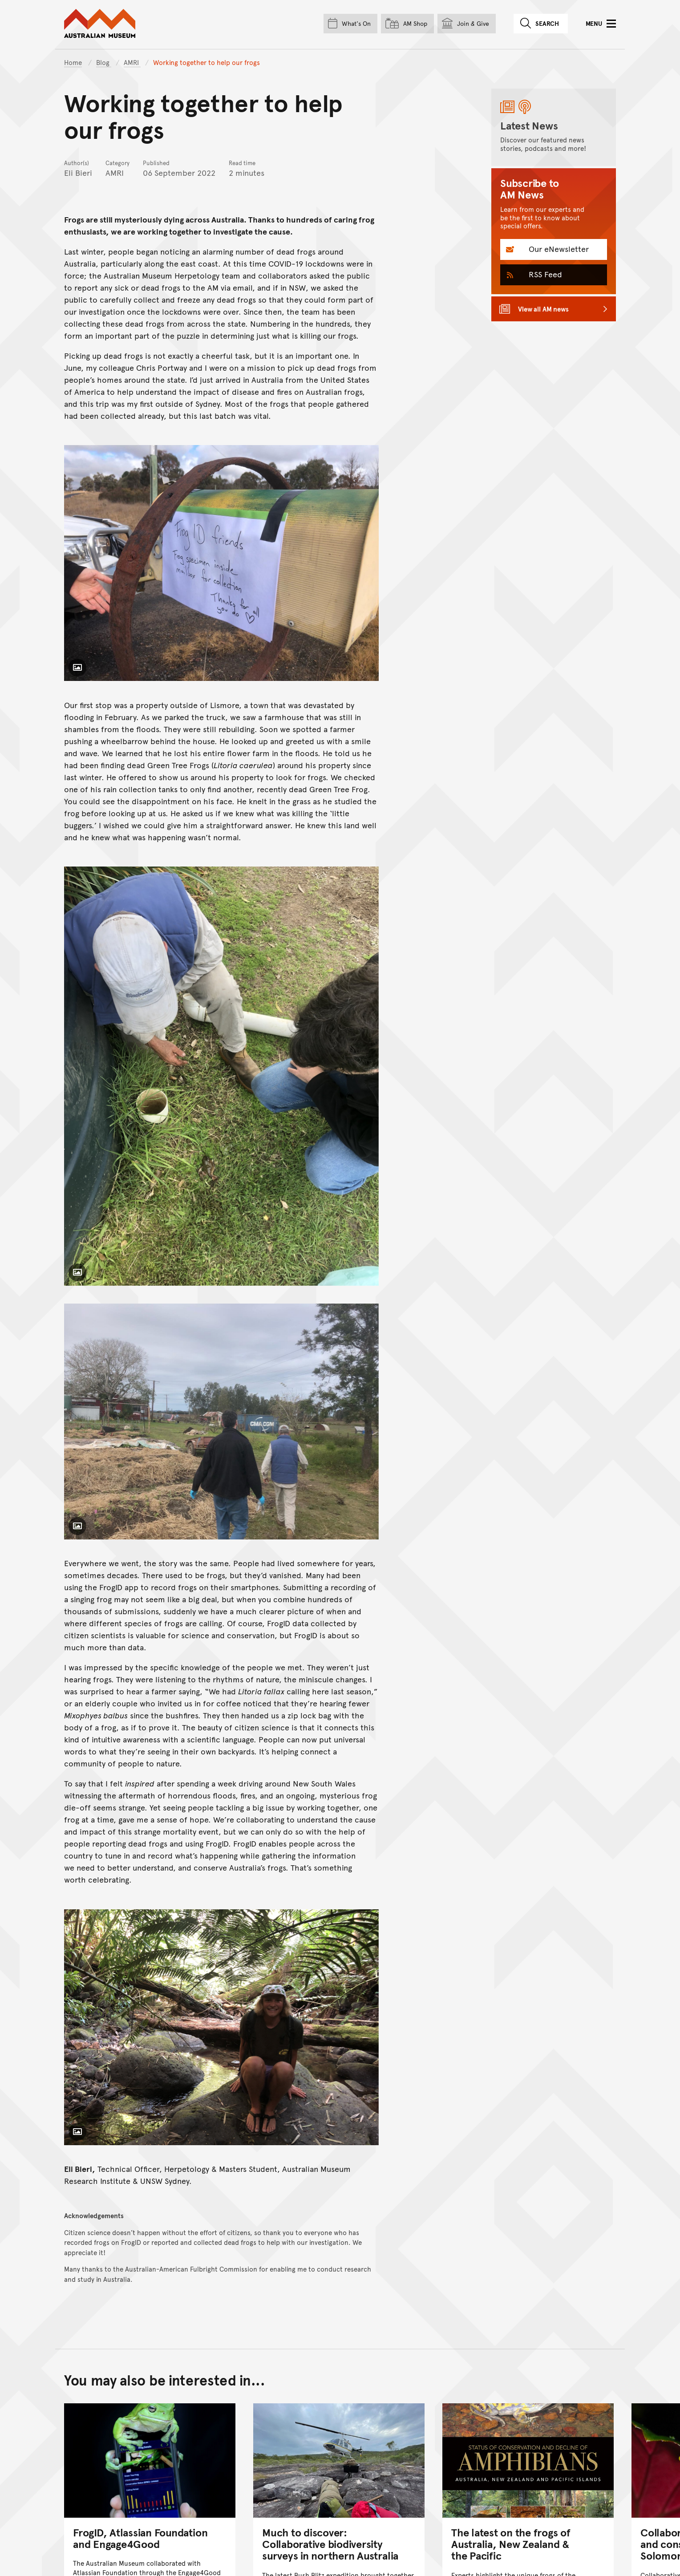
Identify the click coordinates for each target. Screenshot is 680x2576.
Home (73, 62)
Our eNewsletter (557, 248)
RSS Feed (544, 273)
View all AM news (543, 308)
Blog (103, 62)
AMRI (132, 62)
